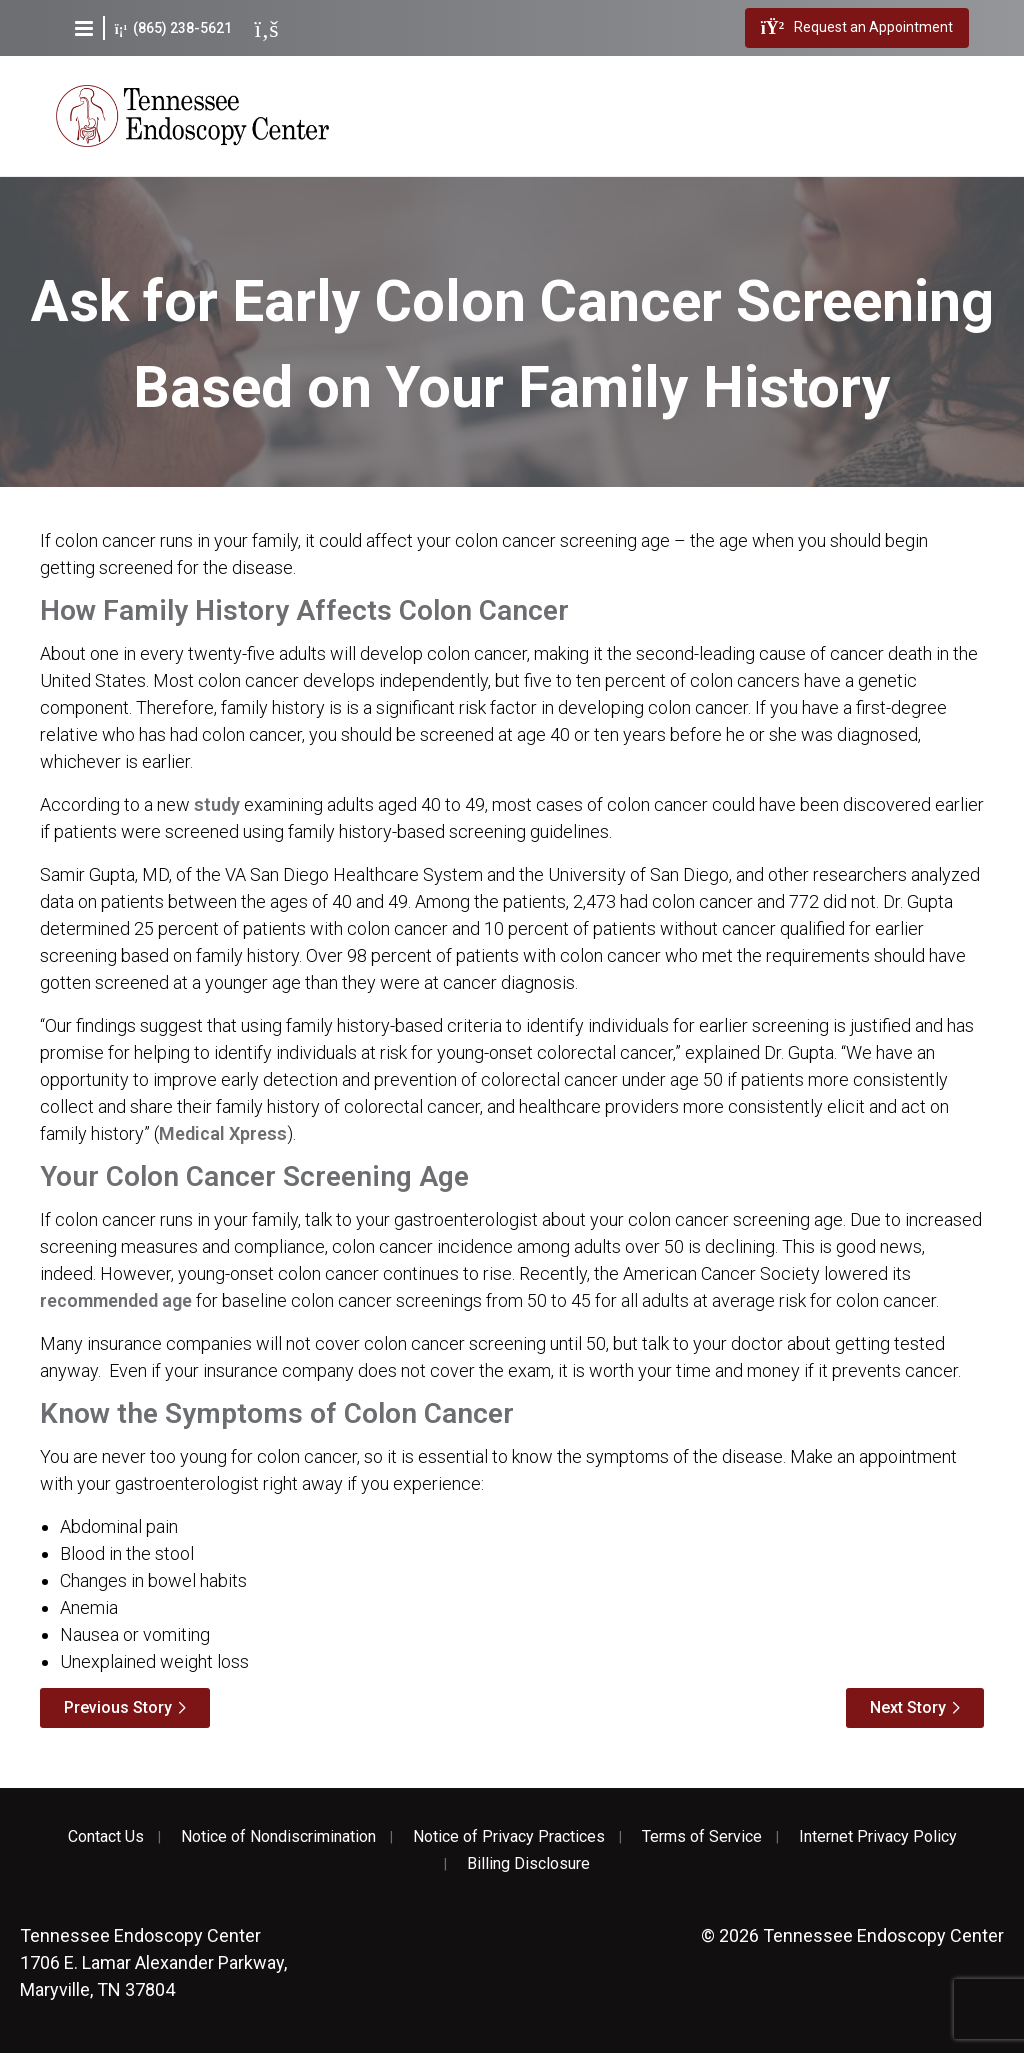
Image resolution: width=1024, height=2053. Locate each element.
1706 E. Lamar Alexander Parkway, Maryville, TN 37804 (153, 1962)
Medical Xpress (223, 1133)
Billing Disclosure (528, 1864)
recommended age (116, 1300)
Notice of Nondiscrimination (278, 1837)
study (217, 804)
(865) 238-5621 (173, 28)
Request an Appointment (857, 28)
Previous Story (118, 1707)
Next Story (908, 1707)
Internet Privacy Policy (878, 1837)
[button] (84, 28)
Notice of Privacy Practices (509, 1837)
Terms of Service (702, 1837)
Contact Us (106, 1837)
